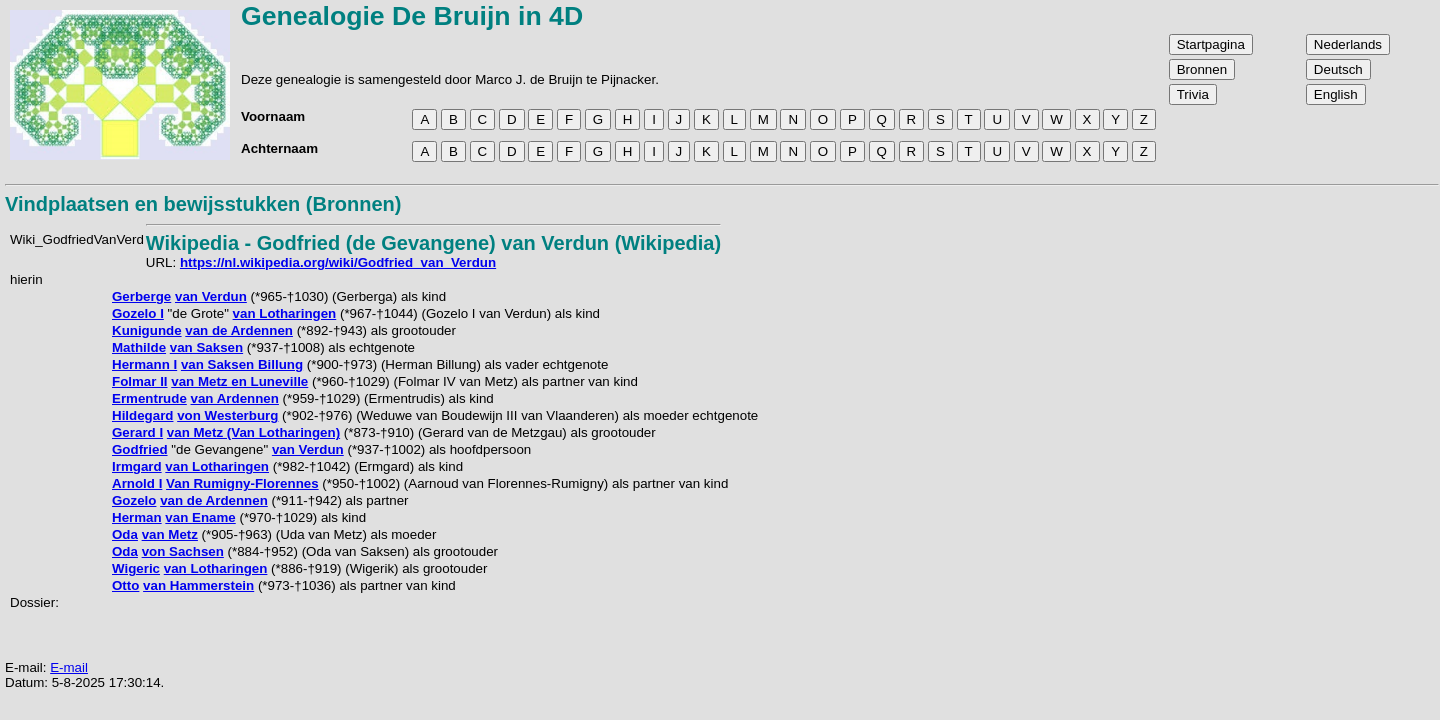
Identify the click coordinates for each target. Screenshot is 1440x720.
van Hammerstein (198, 585)
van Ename (200, 517)
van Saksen (206, 347)
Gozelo (134, 500)
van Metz (170, 534)
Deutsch (1338, 69)
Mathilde (139, 347)
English (1336, 94)
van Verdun (211, 296)
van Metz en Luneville (239, 381)
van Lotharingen (285, 313)
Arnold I (137, 483)
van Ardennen (235, 398)
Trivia (1193, 94)
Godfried (140, 449)
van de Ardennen (239, 330)
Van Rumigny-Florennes (242, 483)
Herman (137, 517)
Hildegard (142, 415)
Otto (125, 585)
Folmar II (140, 381)
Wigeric (136, 568)
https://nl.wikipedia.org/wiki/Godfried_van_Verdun (338, 262)
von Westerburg (227, 415)
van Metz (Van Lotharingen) (253, 432)
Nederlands (1348, 44)
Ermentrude (149, 398)
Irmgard (137, 466)
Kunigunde (147, 330)
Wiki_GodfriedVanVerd (77, 239)
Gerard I (137, 432)
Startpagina (1211, 44)
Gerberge (141, 296)
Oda (125, 534)
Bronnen (1202, 69)
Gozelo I (138, 313)
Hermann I (144, 364)
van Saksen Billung (242, 364)
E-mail (69, 667)
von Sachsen (183, 551)
